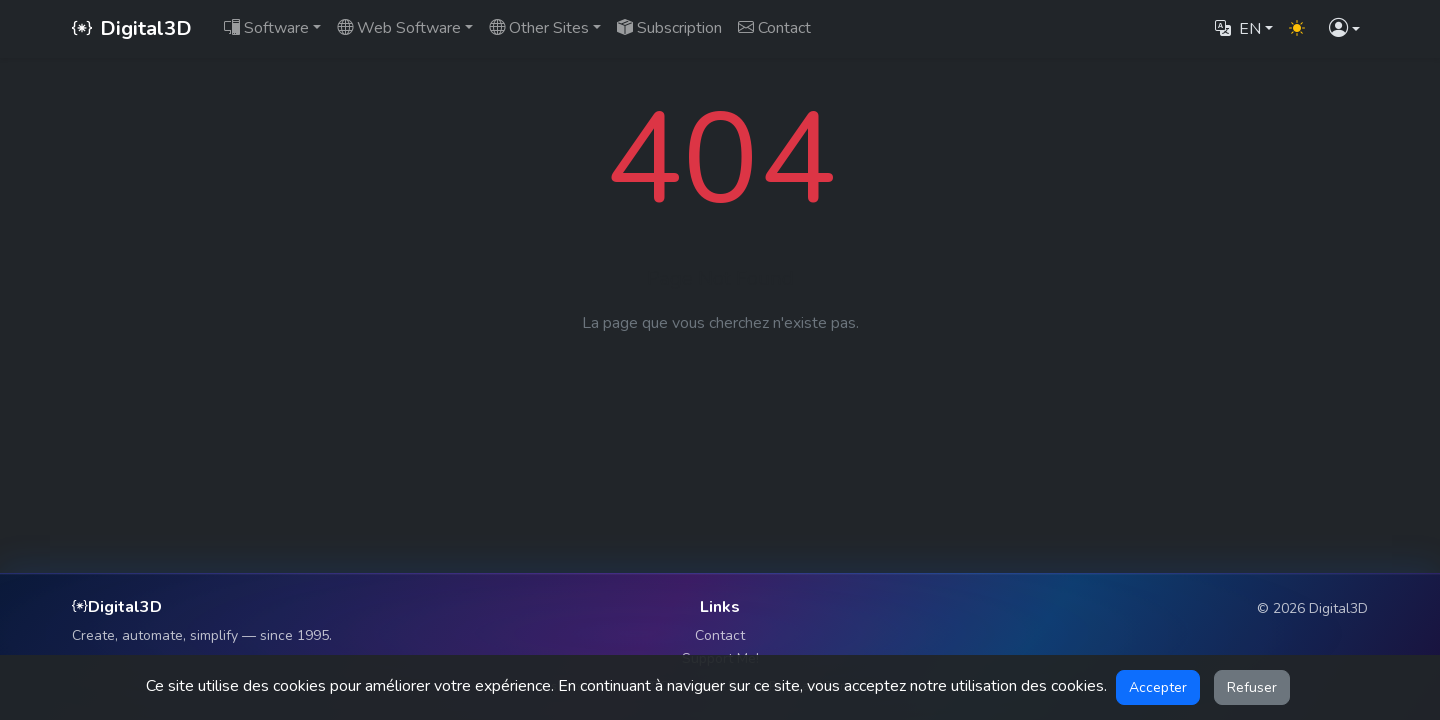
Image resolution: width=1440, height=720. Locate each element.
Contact (720, 635)
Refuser (1252, 687)
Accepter (1158, 687)
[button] (1344, 29)
